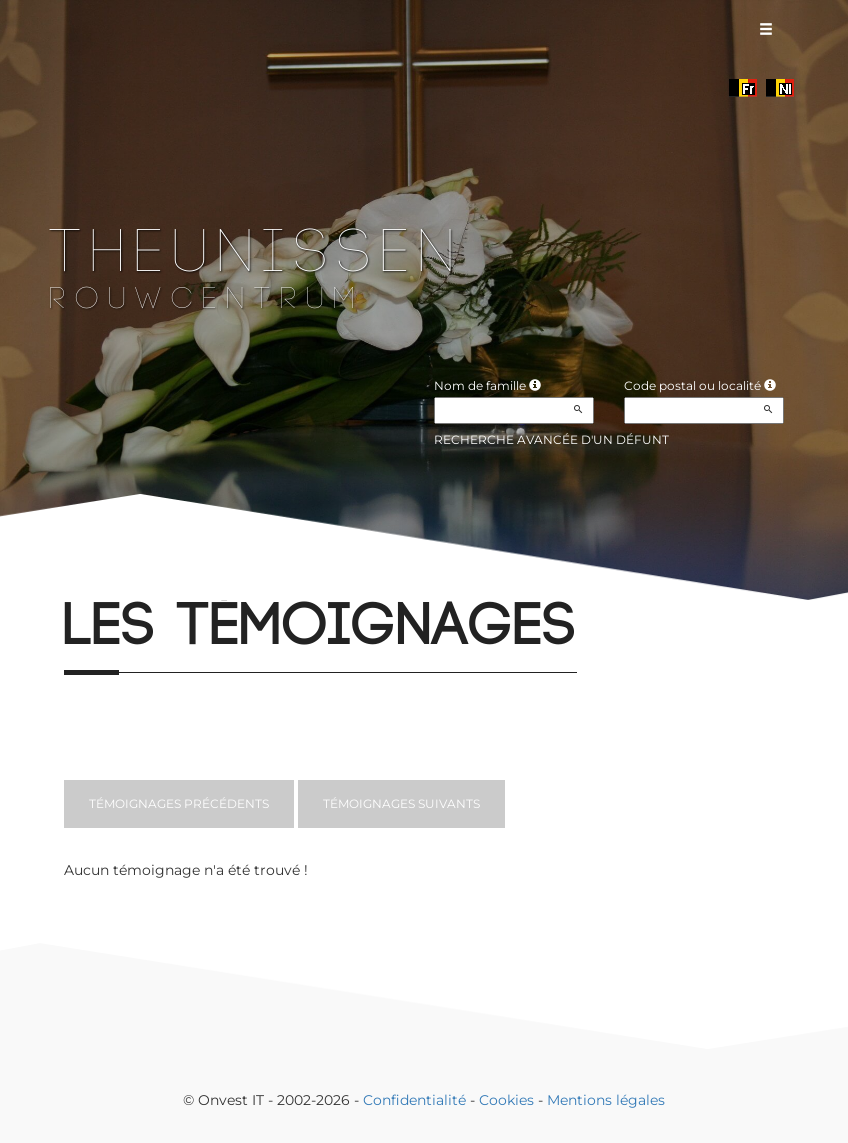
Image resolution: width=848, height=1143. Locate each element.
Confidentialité (414, 1100)
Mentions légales (606, 1100)
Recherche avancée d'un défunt (551, 439)
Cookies (506, 1100)
